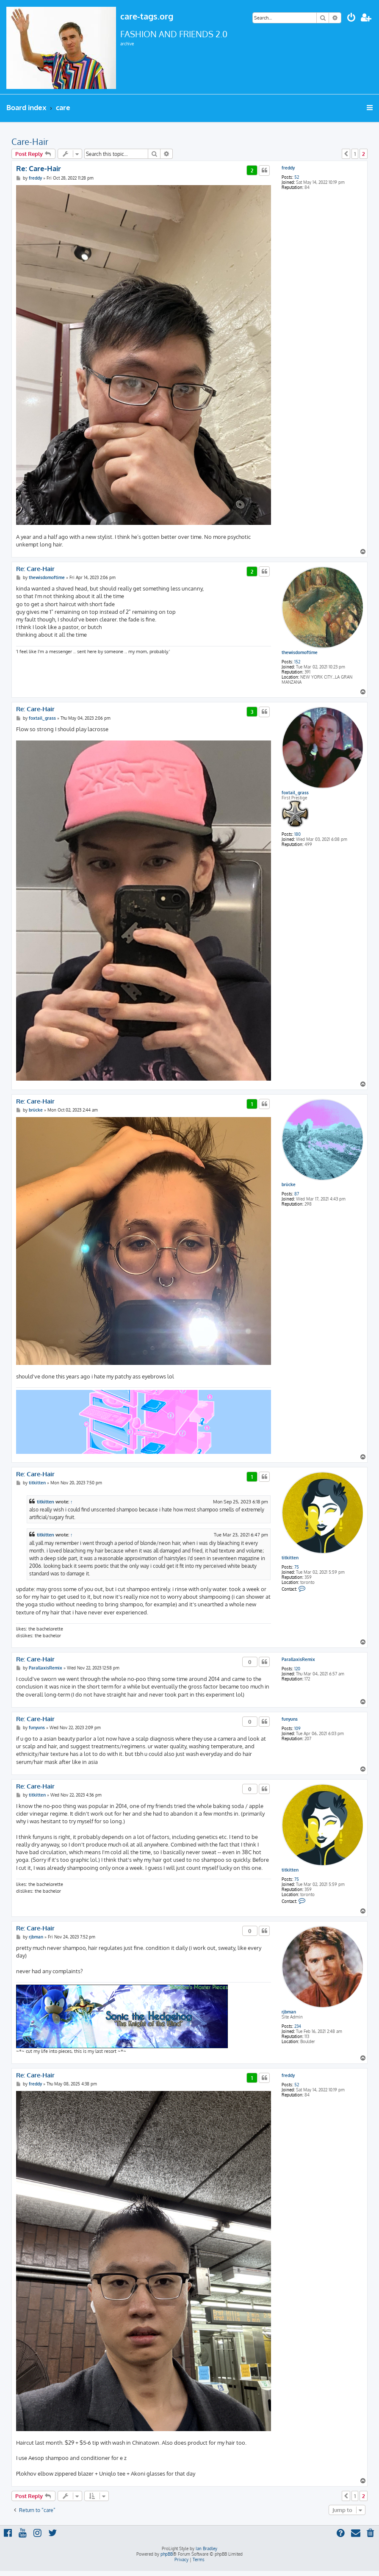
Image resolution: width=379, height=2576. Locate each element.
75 (296, 1566)
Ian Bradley (206, 2548)
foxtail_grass (295, 792)
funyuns (290, 1719)
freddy (288, 167)
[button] (346, 154)
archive (127, 43)
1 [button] (355, 153)
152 (297, 661)
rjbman (289, 2011)
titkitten (290, 1557)
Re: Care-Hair (38, 168)
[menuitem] (351, 18)
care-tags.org (146, 16)
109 (297, 1728)
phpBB (166, 2554)
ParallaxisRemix (298, 1659)
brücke (289, 1184)
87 (296, 1193)
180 (297, 834)
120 (297, 1668)
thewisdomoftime (300, 652)
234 (297, 2026)
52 (296, 177)
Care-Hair (29, 141)
